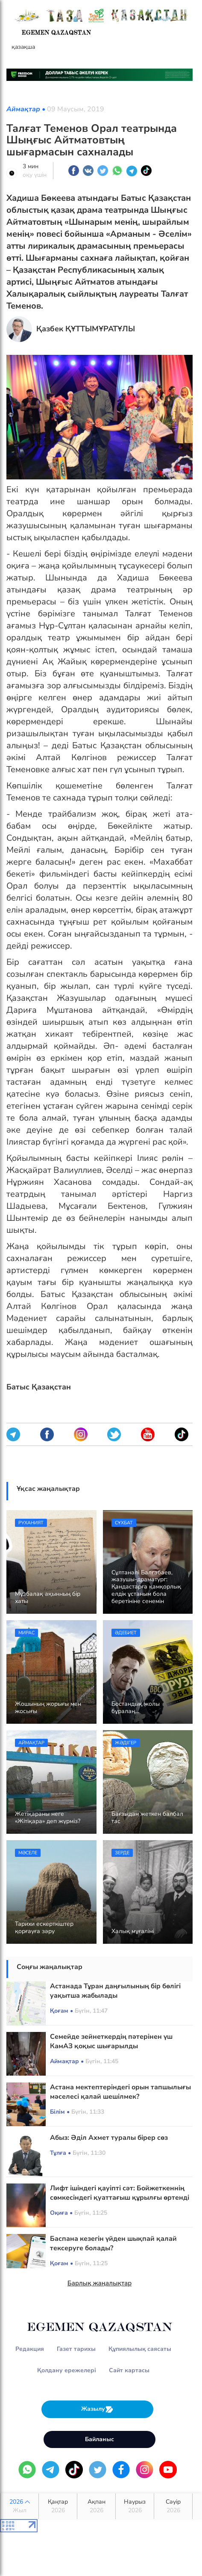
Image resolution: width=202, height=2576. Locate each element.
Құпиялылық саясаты (139, 2349)
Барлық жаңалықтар (99, 2283)
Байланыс (99, 2439)
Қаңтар (58, 2506)
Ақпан (96, 2506)
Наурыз (134, 2506)
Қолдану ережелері (66, 2370)
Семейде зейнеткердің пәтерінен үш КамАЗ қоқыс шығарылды (111, 2041)
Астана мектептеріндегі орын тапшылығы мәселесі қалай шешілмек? (120, 2091)
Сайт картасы (129, 2370)
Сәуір (173, 2506)
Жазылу (97, 2409)
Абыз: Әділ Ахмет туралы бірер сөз (109, 2137)
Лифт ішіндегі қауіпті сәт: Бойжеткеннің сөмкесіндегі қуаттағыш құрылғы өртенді (119, 2192)
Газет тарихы (76, 2349)
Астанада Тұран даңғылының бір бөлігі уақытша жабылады (115, 1990)
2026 (19, 2506)
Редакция (29, 2349)
